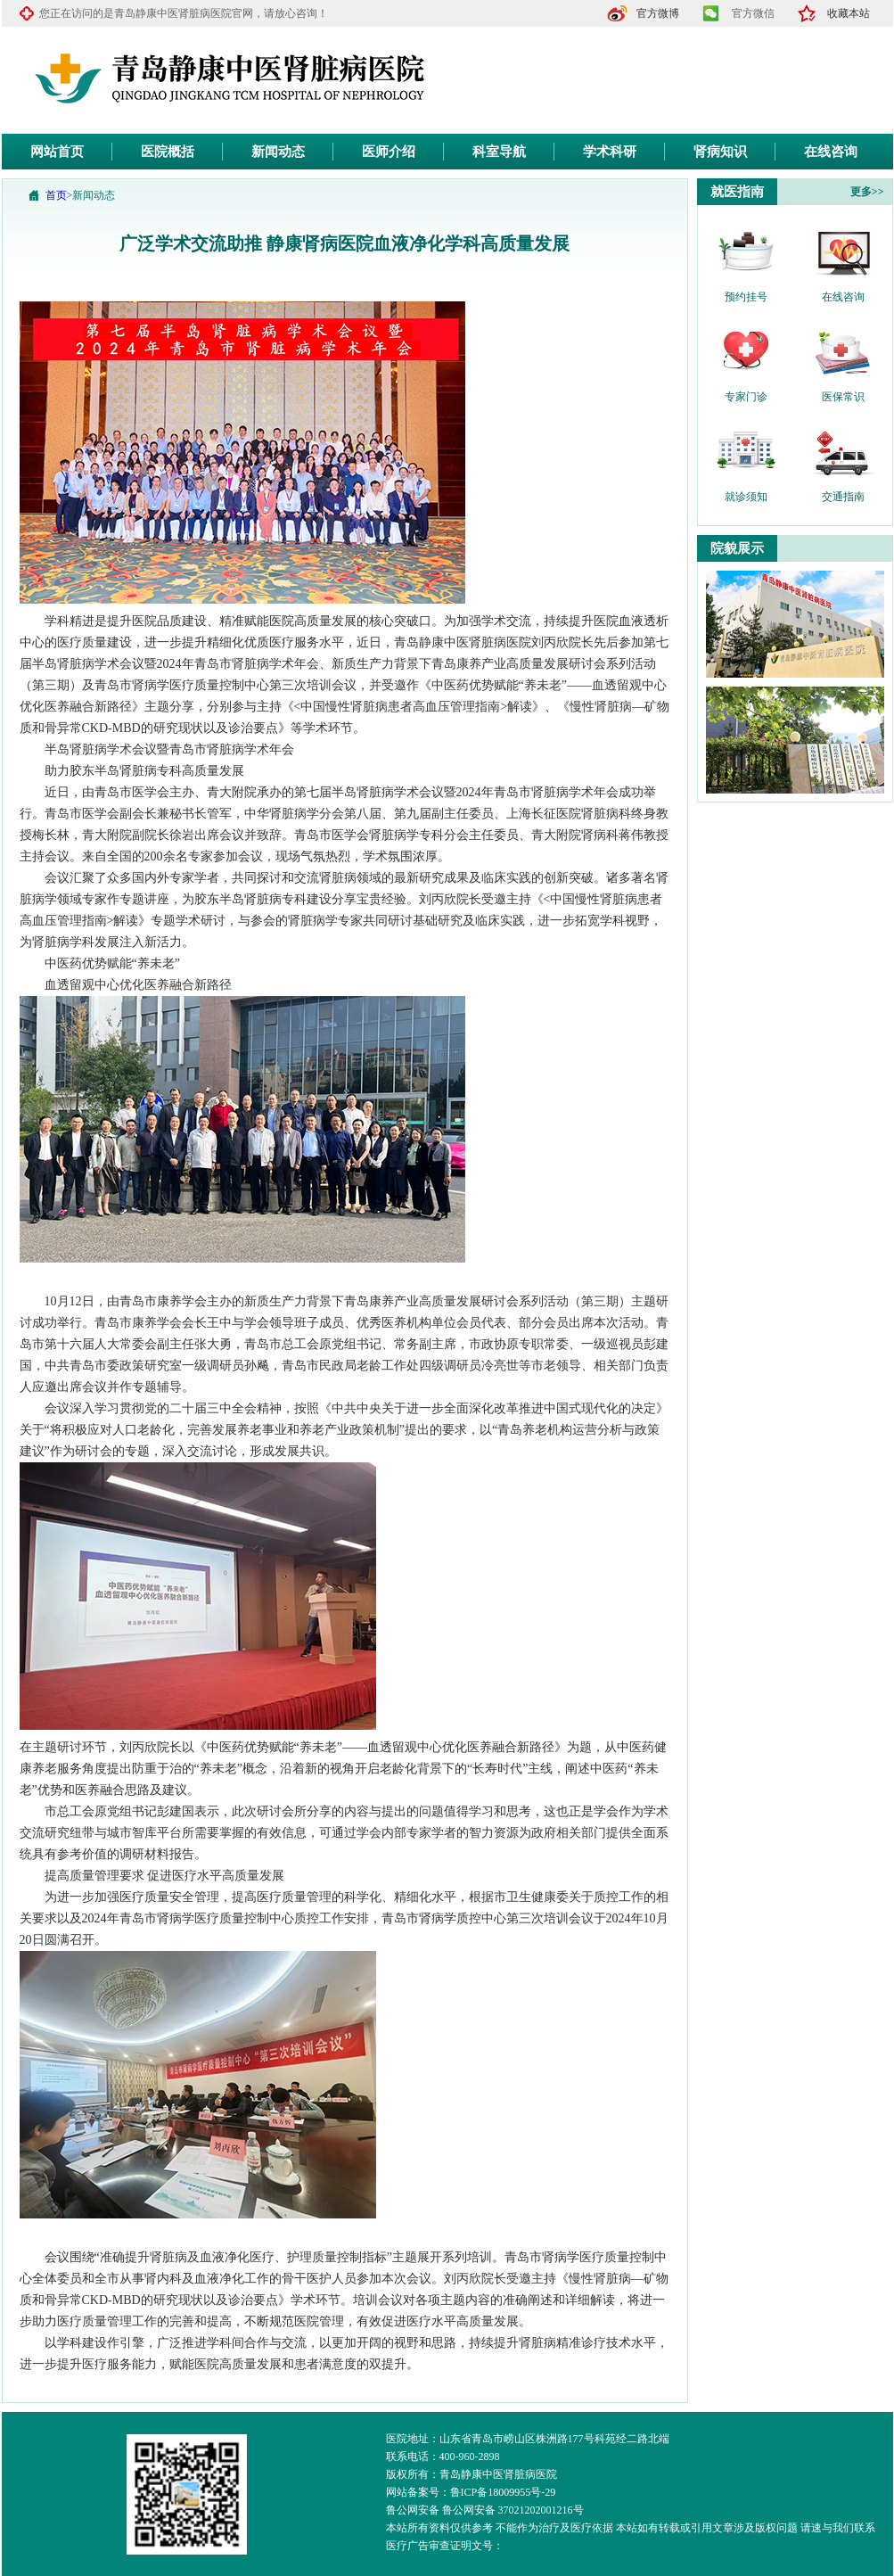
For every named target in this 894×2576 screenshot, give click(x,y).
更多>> (867, 191)
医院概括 (167, 151)
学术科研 (609, 151)
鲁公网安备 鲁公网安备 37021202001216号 (485, 2510)
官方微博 (657, 13)
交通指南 (843, 496)
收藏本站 (848, 13)
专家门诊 (746, 397)
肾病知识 (720, 151)
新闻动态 (278, 151)
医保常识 (843, 397)
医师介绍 (388, 151)
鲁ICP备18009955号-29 (503, 2492)
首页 (56, 195)
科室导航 (499, 151)
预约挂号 (746, 297)
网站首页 (57, 151)
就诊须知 (746, 496)
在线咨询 (830, 151)
